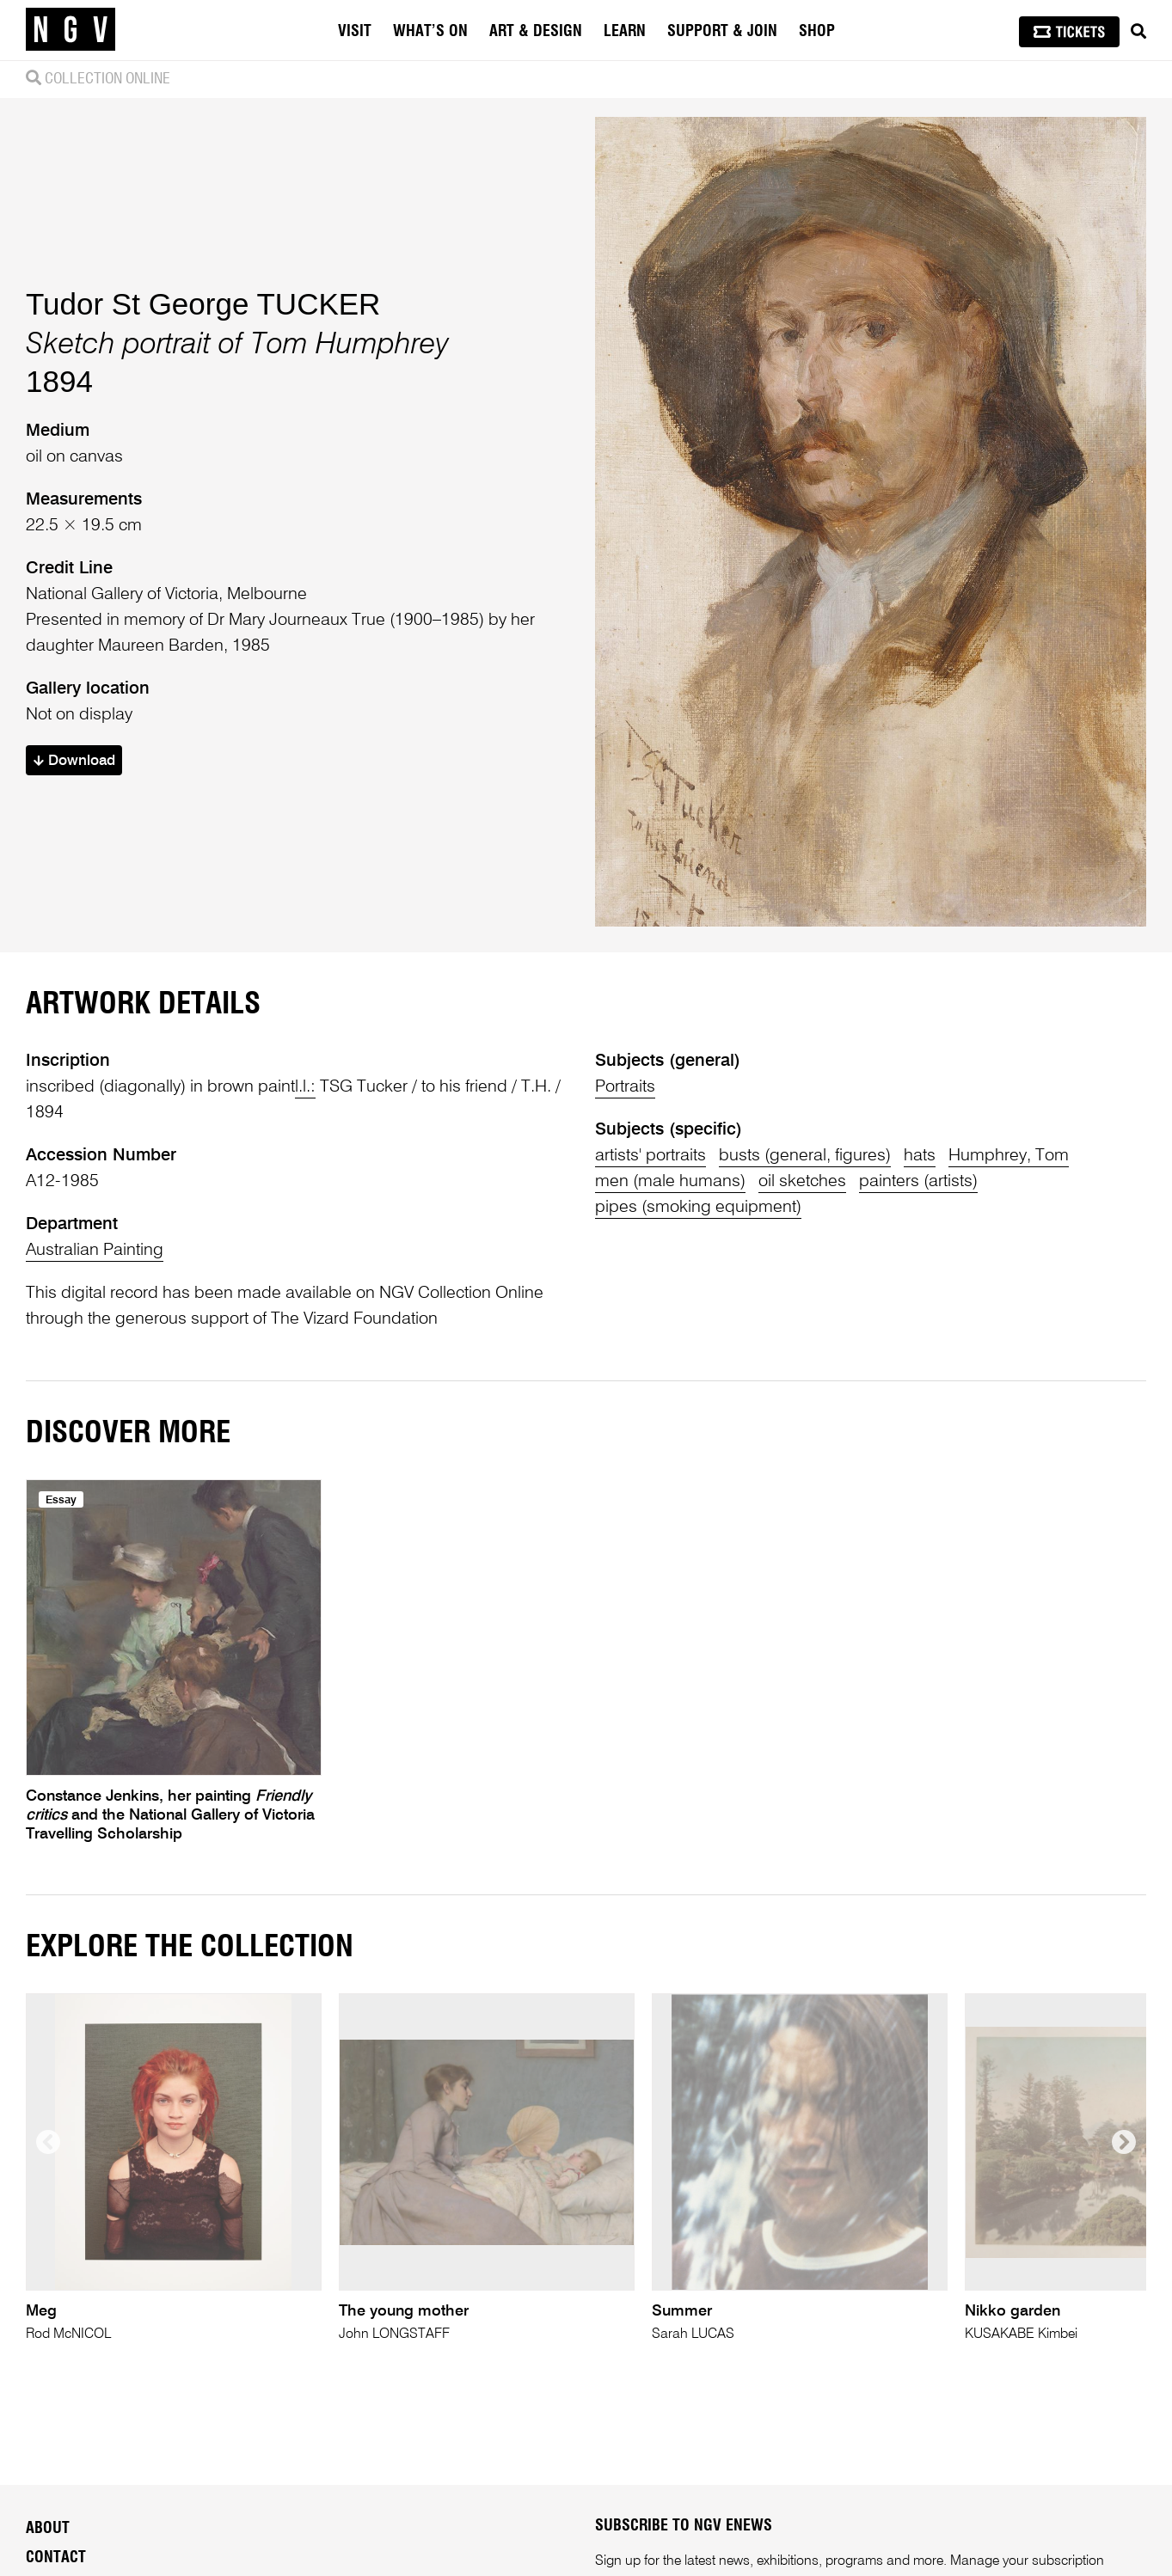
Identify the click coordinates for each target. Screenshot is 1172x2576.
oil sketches (802, 1181)
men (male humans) (670, 1181)
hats (920, 1156)
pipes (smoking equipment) (698, 1207)
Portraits (625, 1087)
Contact (56, 2558)
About (48, 2528)
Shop (817, 32)
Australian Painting (94, 1250)
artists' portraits (650, 1156)
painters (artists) (918, 1181)
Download (74, 761)
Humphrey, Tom (1008, 1156)
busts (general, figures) (805, 1156)
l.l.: (305, 1087)
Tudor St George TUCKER (203, 304)
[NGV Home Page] (70, 30)
